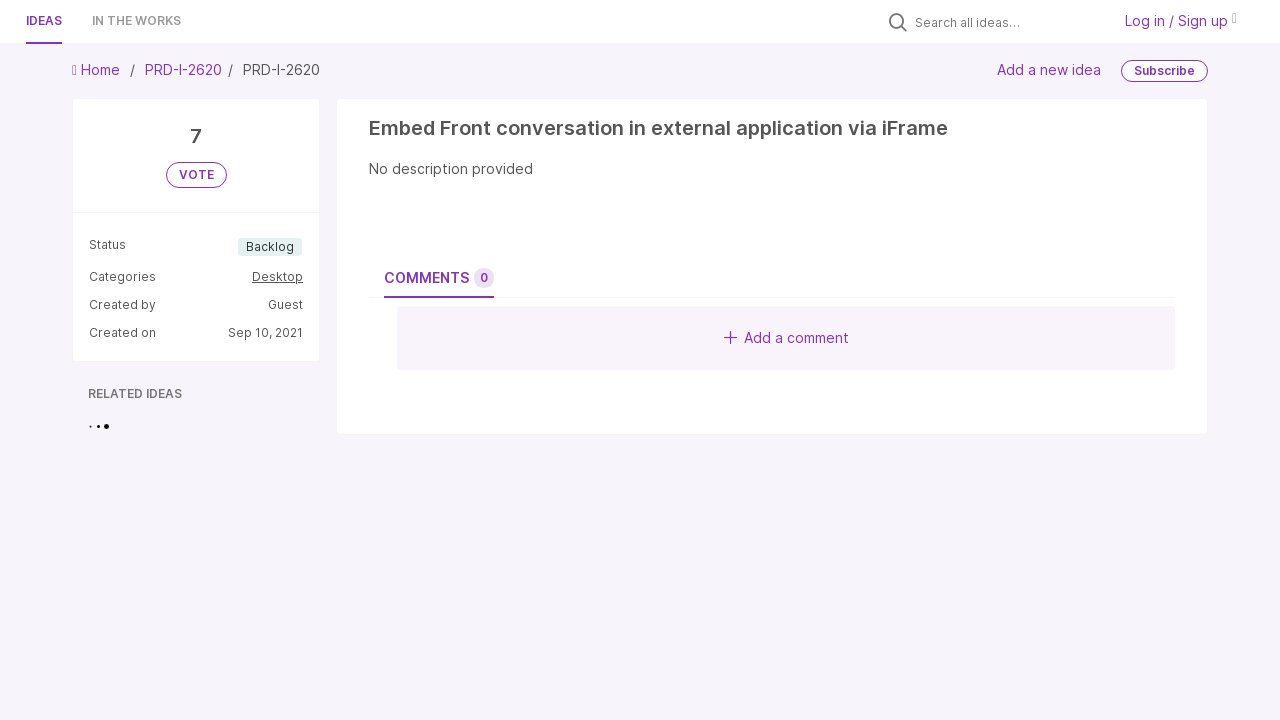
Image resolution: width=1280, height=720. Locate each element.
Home (98, 69)
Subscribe (1164, 70)
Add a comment (786, 337)
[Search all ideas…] (1008, 22)
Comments (439, 278)
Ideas (44, 20)
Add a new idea (1049, 69)
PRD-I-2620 (183, 69)
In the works (136, 20)
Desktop (277, 276)
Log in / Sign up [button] (1181, 20)
